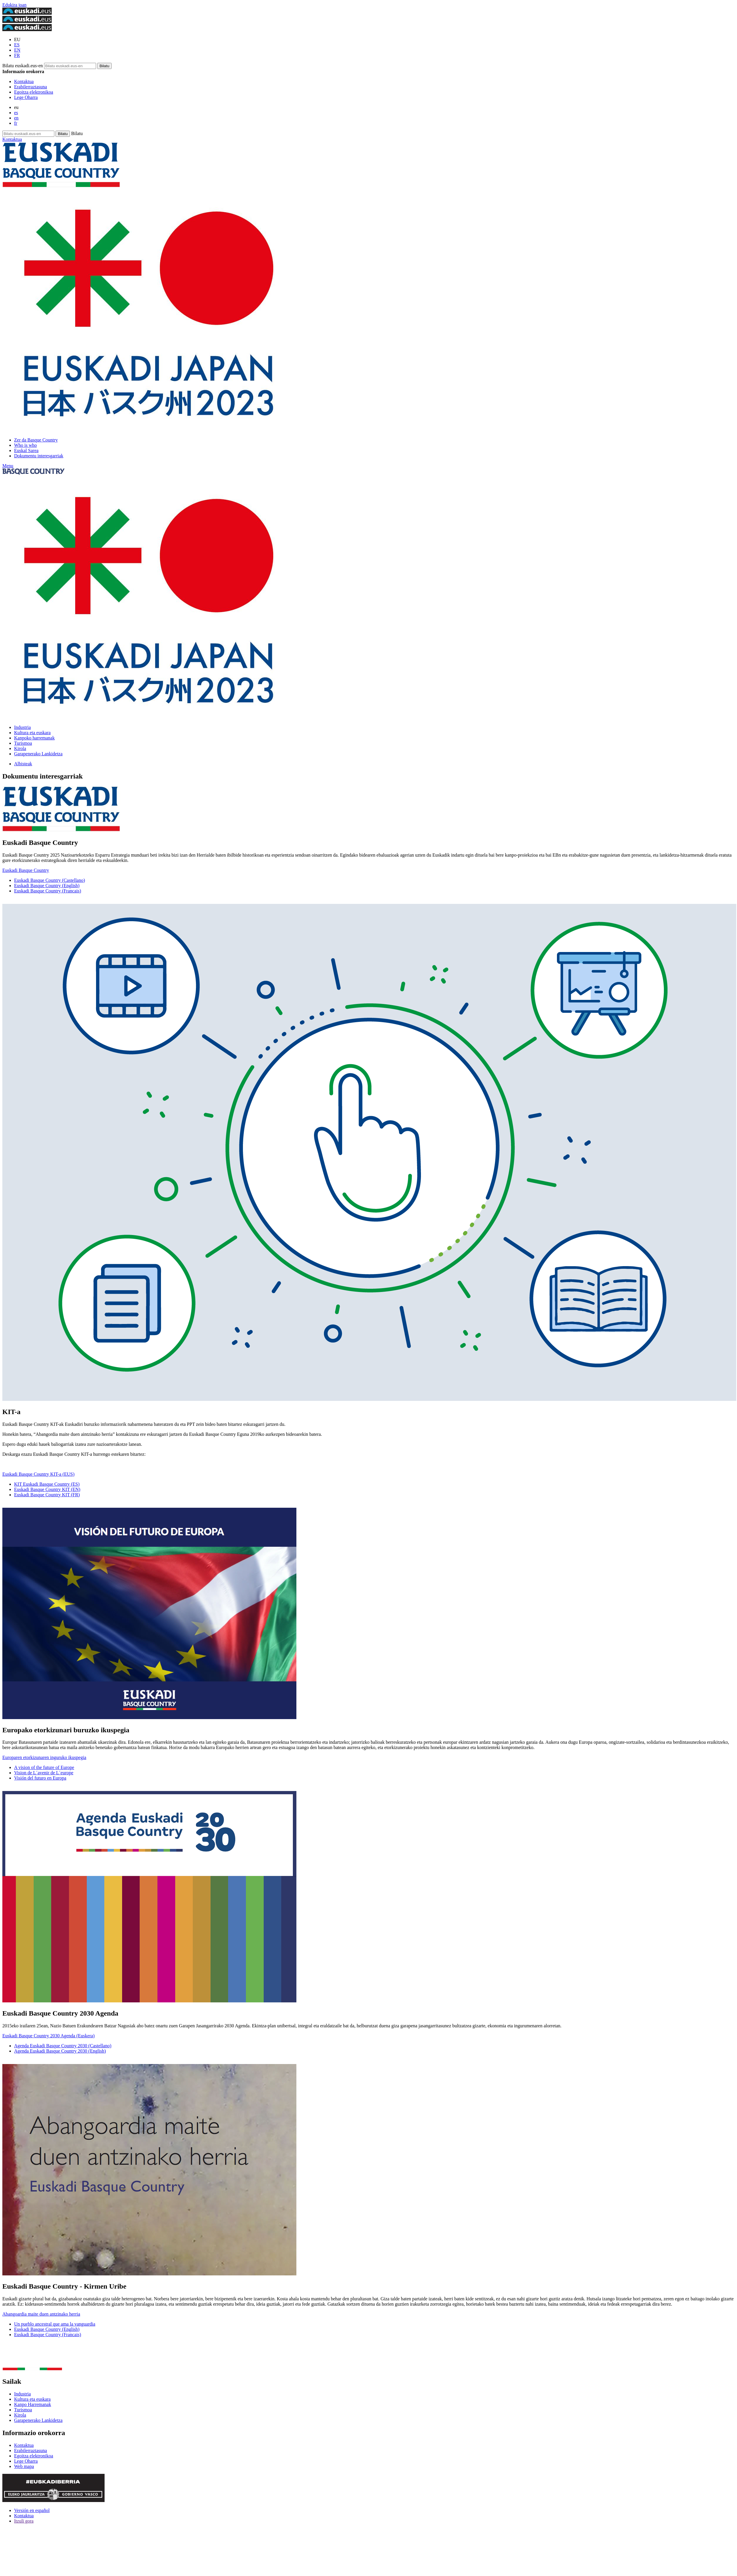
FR (17, 55)
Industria (22, 727)
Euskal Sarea (26, 450)
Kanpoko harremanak (34, 737)
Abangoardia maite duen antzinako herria (41, 2314)
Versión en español (32, 2510)
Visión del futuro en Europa (40, 1777)
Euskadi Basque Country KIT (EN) (47, 1489)
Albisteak (23, 763)
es (16, 112)
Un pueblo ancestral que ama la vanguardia (54, 2323)
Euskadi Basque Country (25, 870)
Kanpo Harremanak (32, 2404)
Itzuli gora (23, 2520)
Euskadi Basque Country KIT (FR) (47, 1494)
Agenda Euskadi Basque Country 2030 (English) (60, 2050)
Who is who (25, 445)
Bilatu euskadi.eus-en (22, 65)
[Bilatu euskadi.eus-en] (104, 66)
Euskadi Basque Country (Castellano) (49, 880)
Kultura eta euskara (32, 732)
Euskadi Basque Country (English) (47, 885)
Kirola (20, 748)
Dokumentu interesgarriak (38, 455)
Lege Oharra (26, 97)
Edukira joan (14, 4)
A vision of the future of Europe (44, 1767)
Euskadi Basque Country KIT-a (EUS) (38, 1474)
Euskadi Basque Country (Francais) (47, 890)
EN (17, 50)
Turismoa (23, 743)
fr (15, 123)
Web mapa (24, 2466)
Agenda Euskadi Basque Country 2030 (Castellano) (62, 2045)
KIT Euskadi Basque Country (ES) (47, 1484)
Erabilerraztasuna (30, 86)
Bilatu (77, 133)
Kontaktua (24, 81)
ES (17, 44)
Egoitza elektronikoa (33, 92)
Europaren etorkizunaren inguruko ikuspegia (44, 1757)
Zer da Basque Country (36, 439)
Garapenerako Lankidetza (38, 753)
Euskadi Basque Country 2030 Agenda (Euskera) (48, 2035)
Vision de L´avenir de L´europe (43, 1772)
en (16, 117)
